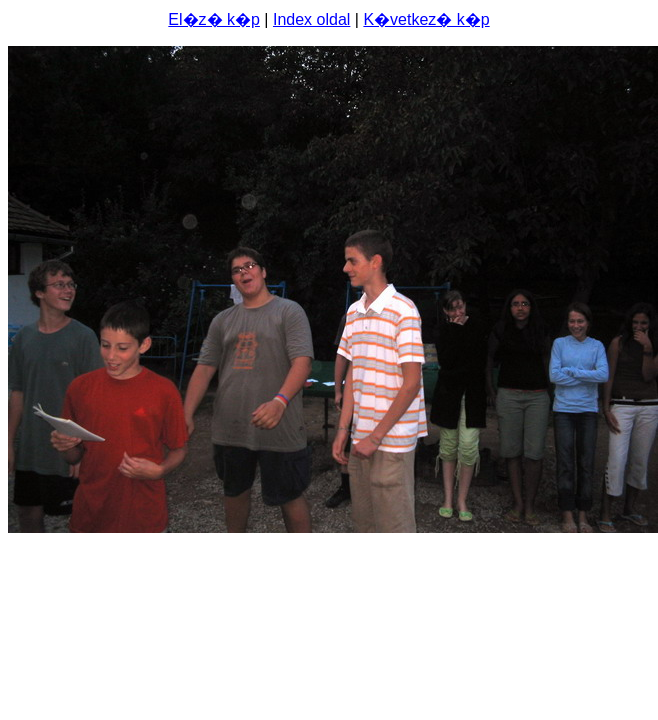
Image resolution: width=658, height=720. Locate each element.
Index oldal (311, 19)
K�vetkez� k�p (426, 19)
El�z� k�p (214, 19)
